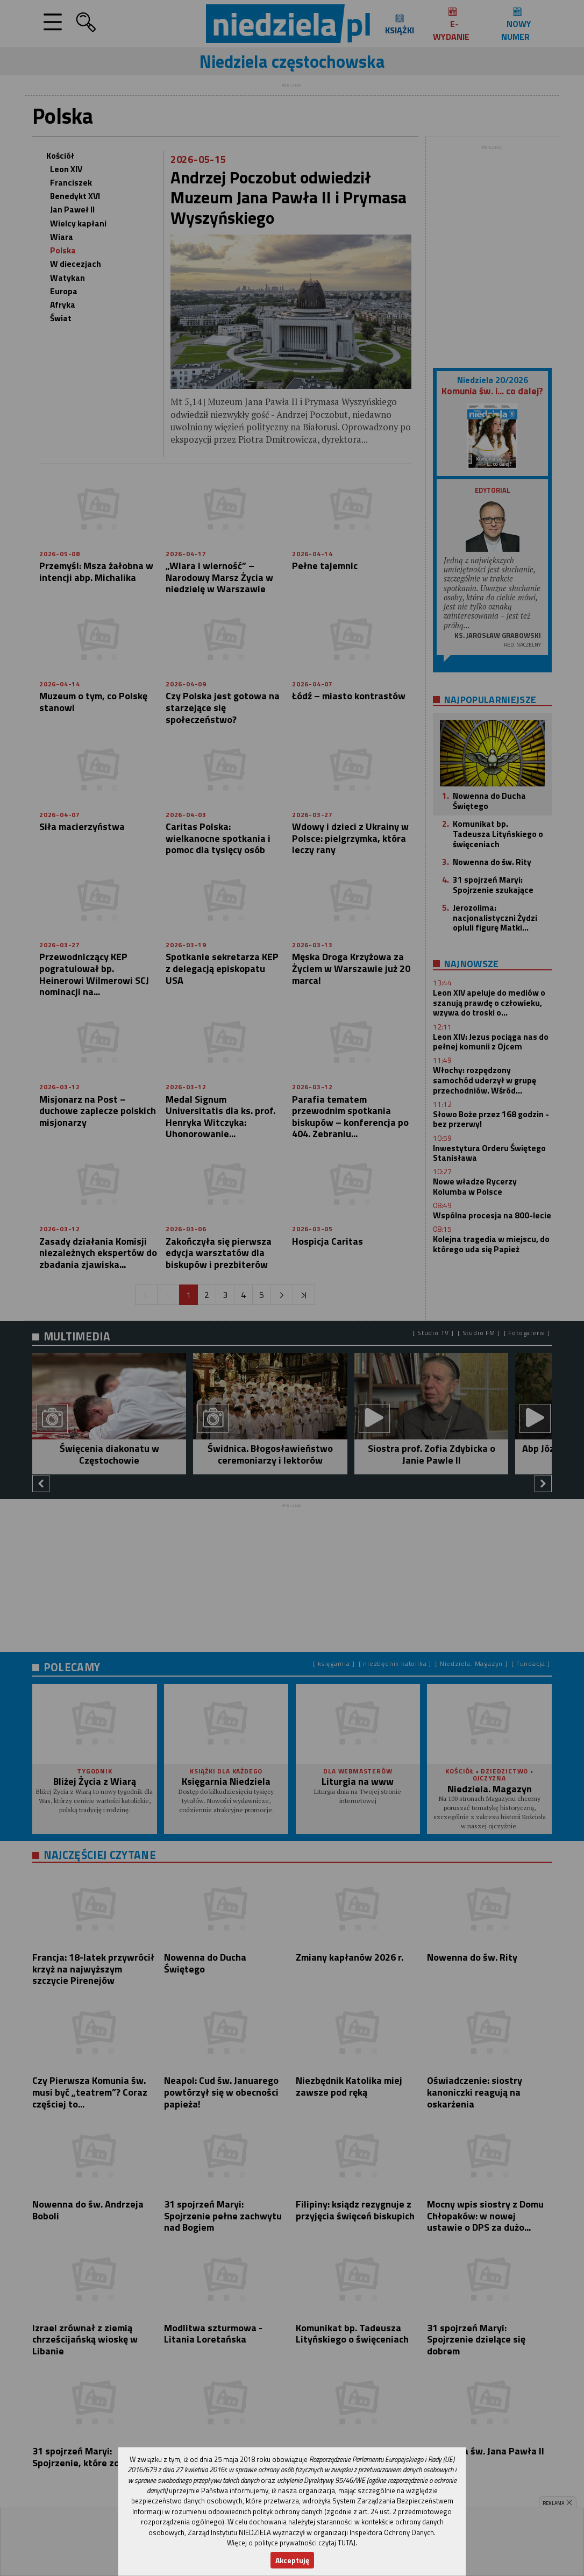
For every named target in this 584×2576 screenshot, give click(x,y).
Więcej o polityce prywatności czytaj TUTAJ (291, 2542)
